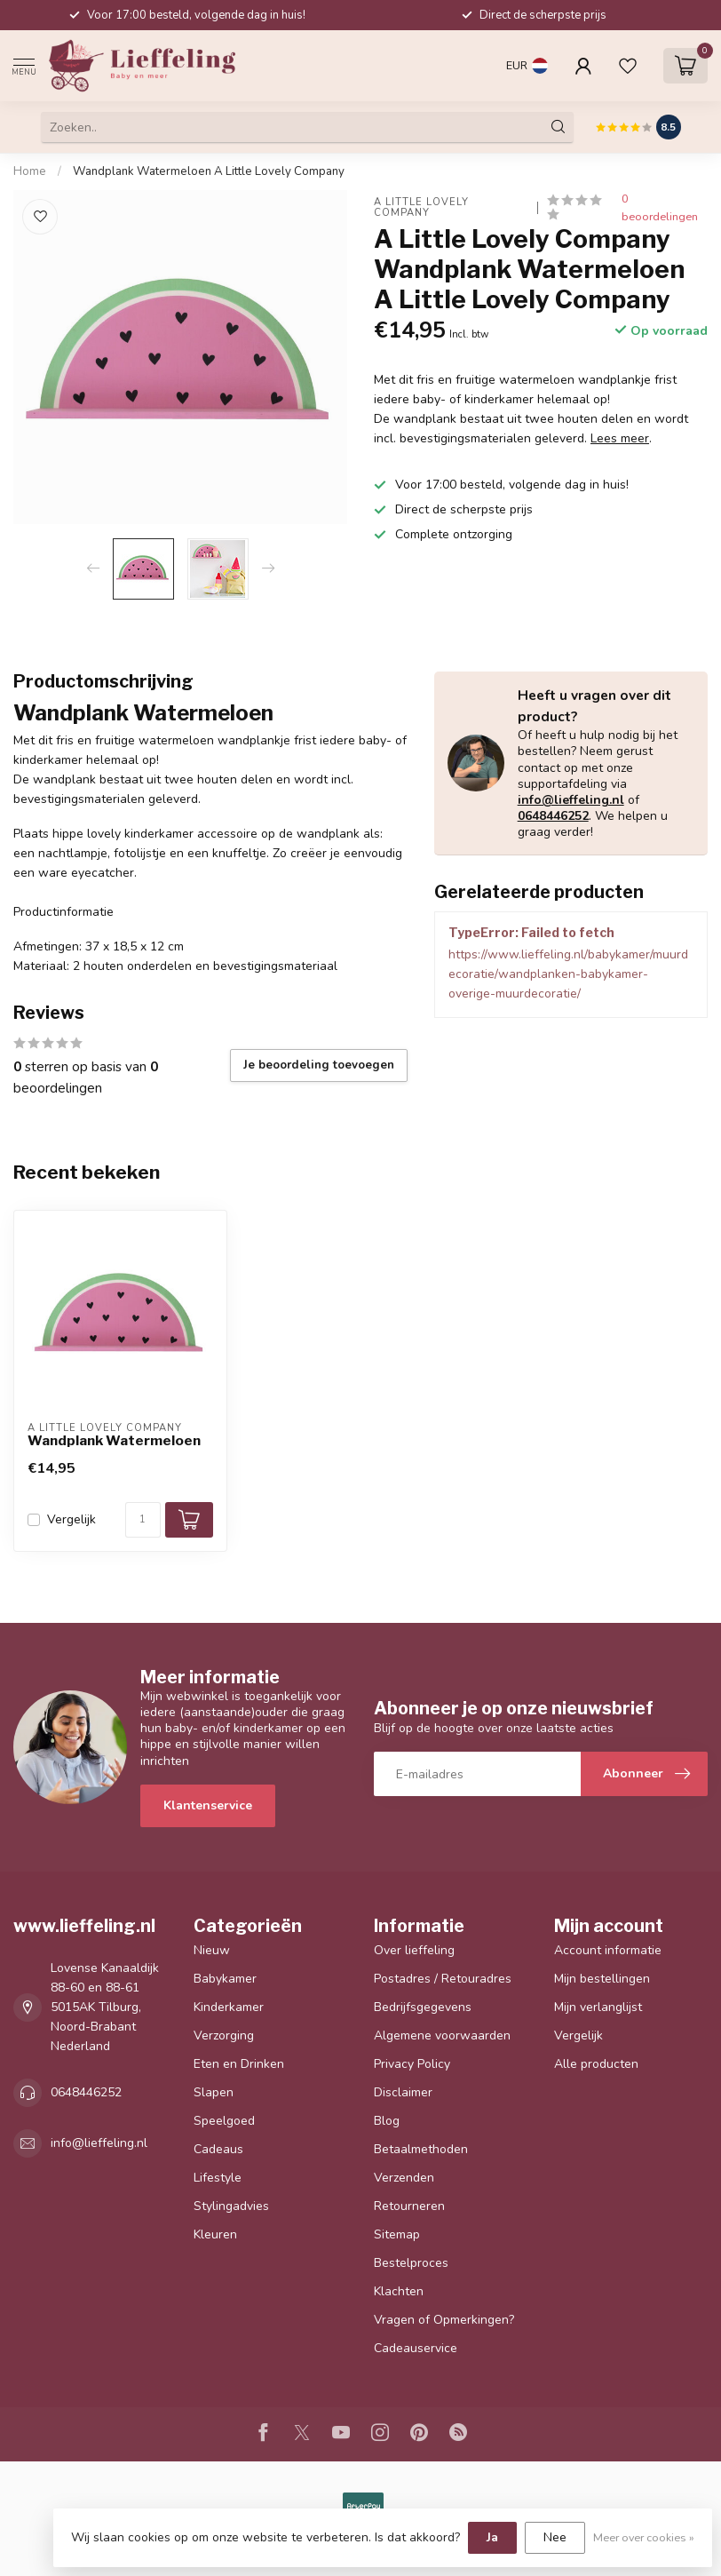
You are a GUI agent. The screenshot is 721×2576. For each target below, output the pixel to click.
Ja (492, 2537)
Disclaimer (403, 2092)
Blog (387, 2120)
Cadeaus (218, 2149)
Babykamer (225, 1978)
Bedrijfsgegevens (422, 2007)
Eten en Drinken (239, 2063)
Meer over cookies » (643, 2537)
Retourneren (409, 2206)
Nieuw (212, 1950)
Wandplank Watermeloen (114, 1441)
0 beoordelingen (660, 207)
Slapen (214, 2092)
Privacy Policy (412, 2063)
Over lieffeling (414, 1950)
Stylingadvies (231, 2206)
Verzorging (224, 2035)
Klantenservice (207, 1805)
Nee (554, 2537)
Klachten (399, 2291)
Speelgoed (224, 2120)
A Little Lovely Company (423, 207)
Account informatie (608, 1950)
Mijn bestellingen (602, 1978)
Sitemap (397, 2234)
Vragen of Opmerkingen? (444, 2319)
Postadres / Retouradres (442, 1978)
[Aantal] (143, 1520)
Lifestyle (218, 2177)
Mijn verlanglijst (598, 2007)
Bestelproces (411, 2262)
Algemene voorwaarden (442, 2035)
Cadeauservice (415, 2348)
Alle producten (596, 2063)
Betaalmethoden (421, 2149)
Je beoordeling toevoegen (318, 1065)
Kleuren (215, 2234)
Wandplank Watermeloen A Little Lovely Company (209, 171)
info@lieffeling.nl (571, 799)
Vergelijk (71, 1519)
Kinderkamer (229, 2007)
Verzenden (404, 2177)
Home (29, 171)
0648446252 (553, 815)
